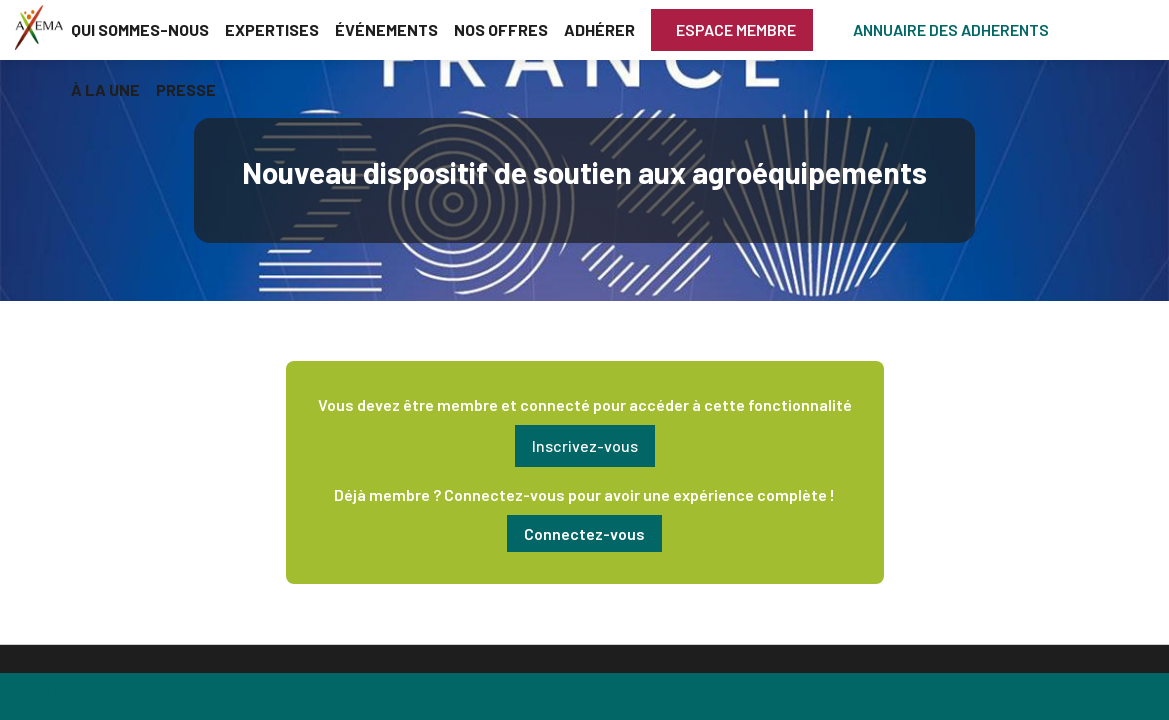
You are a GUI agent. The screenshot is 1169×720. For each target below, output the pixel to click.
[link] (140, 30)
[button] (732, 30)
